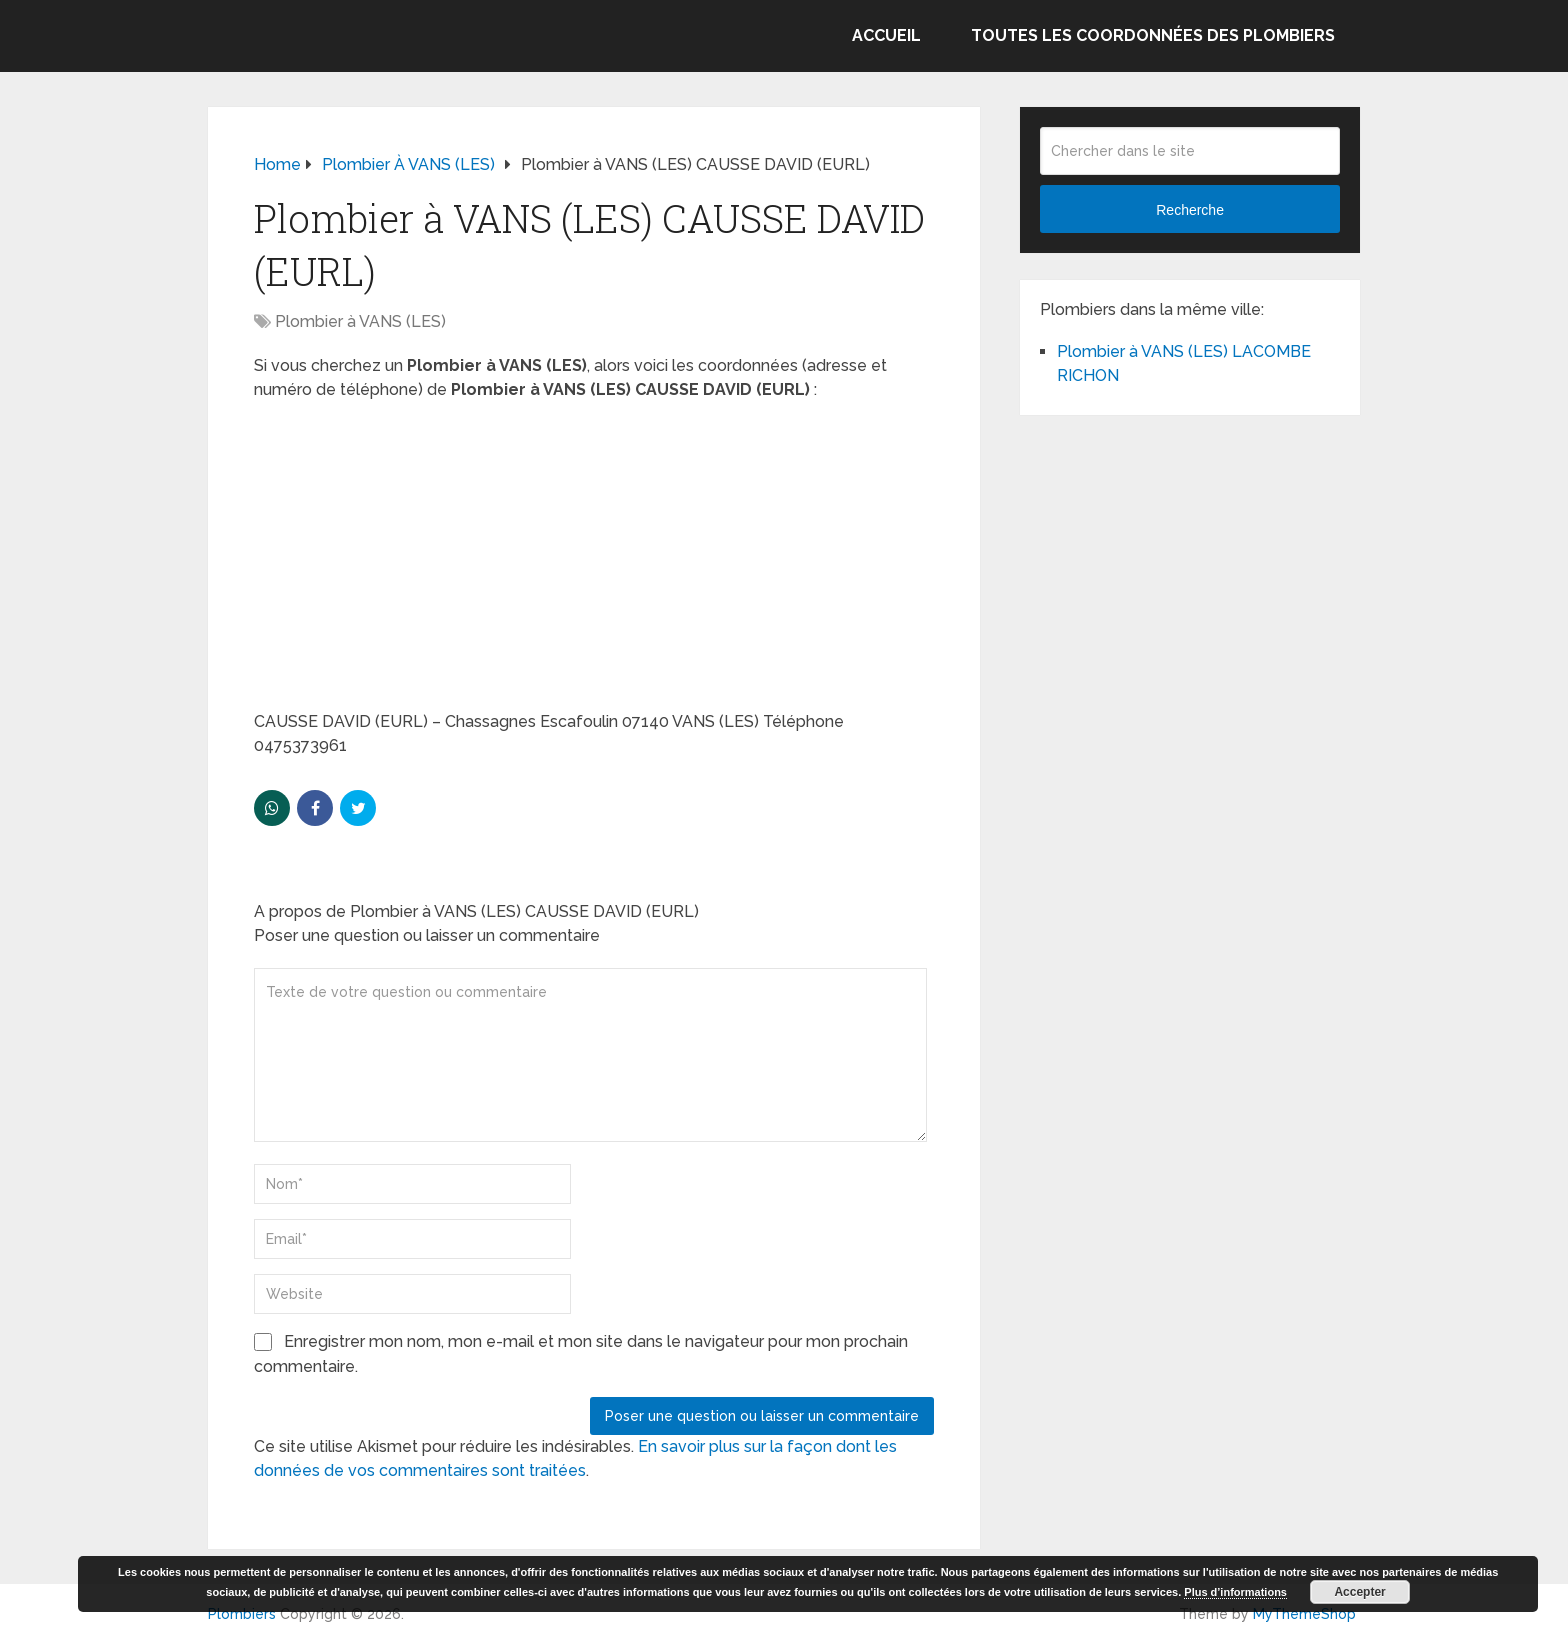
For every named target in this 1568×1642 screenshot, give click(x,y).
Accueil (886, 35)
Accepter (1359, 1592)
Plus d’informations (1235, 1592)
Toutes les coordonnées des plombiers (1153, 35)
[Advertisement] (594, 562)
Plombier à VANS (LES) (360, 321)
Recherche (1190, 210)
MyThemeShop (1304, 1614)
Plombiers (242, 1614)
